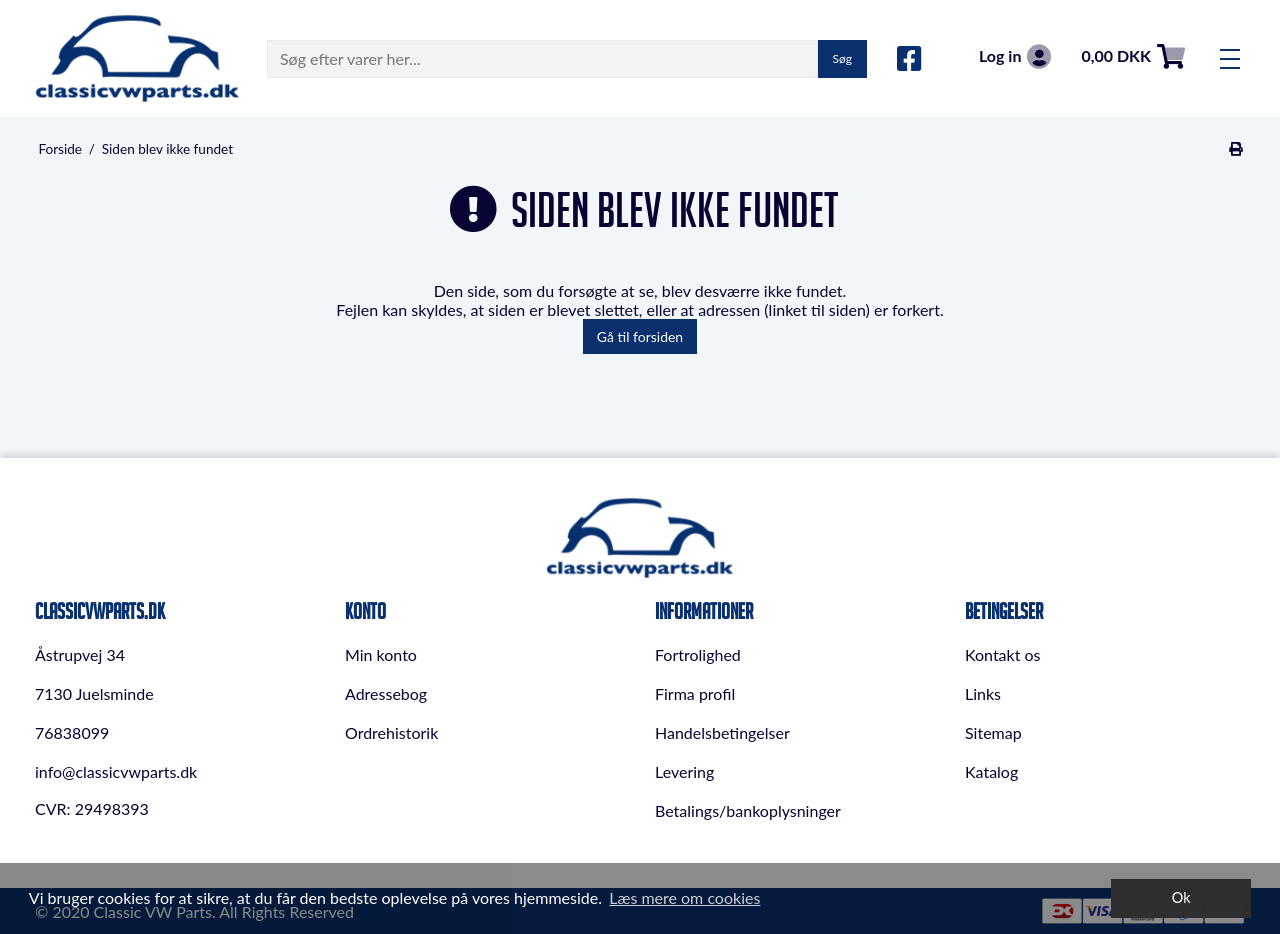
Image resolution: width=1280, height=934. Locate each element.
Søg (842, 58)
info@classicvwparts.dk (116, 771)
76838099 (72, 732)
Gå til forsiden (640, 336)
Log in (1015, 56)
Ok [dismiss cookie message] (1181, 897)
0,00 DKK (1133, 56)
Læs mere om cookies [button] (684, 897)
